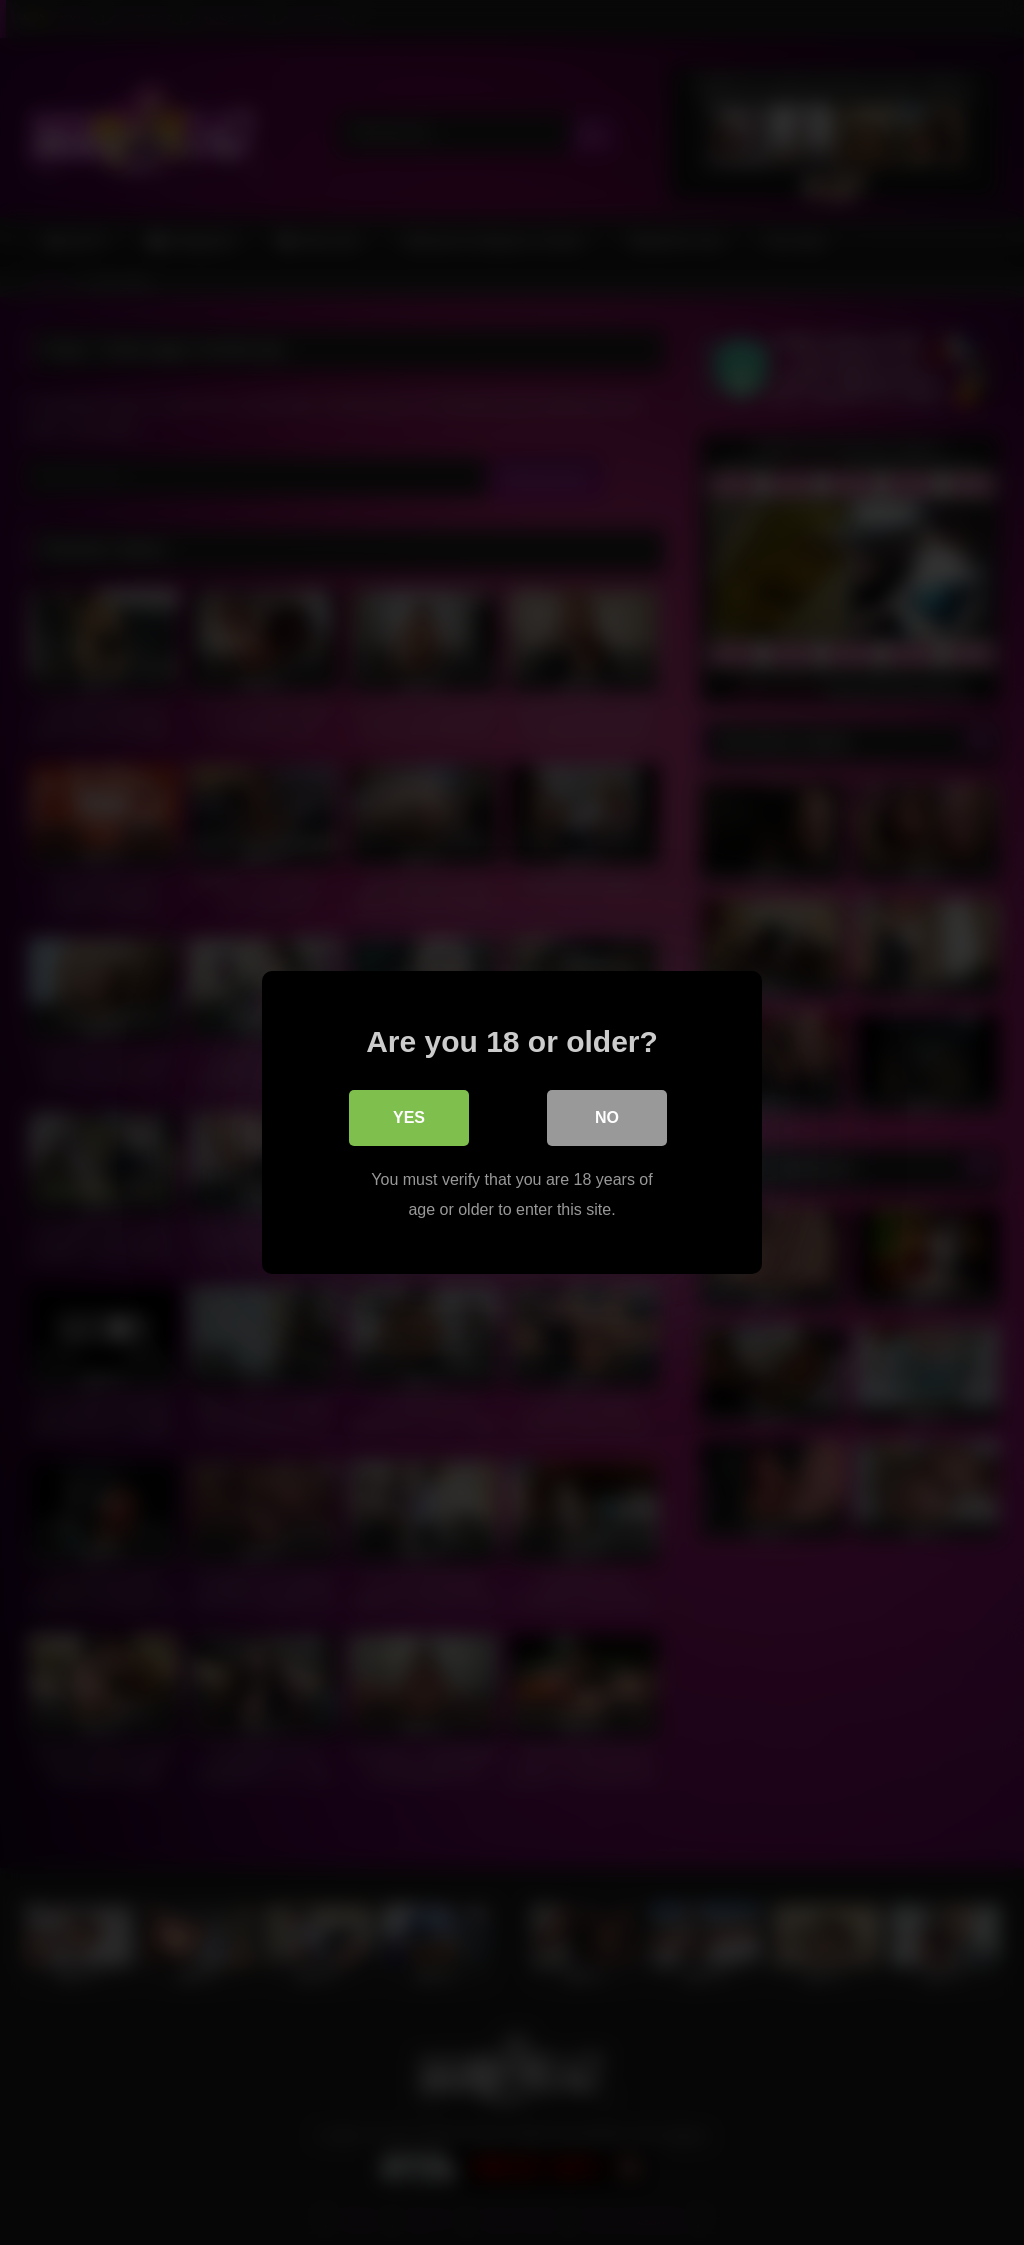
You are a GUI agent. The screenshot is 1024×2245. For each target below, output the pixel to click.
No (607, 1117)
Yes (409, 1117)
